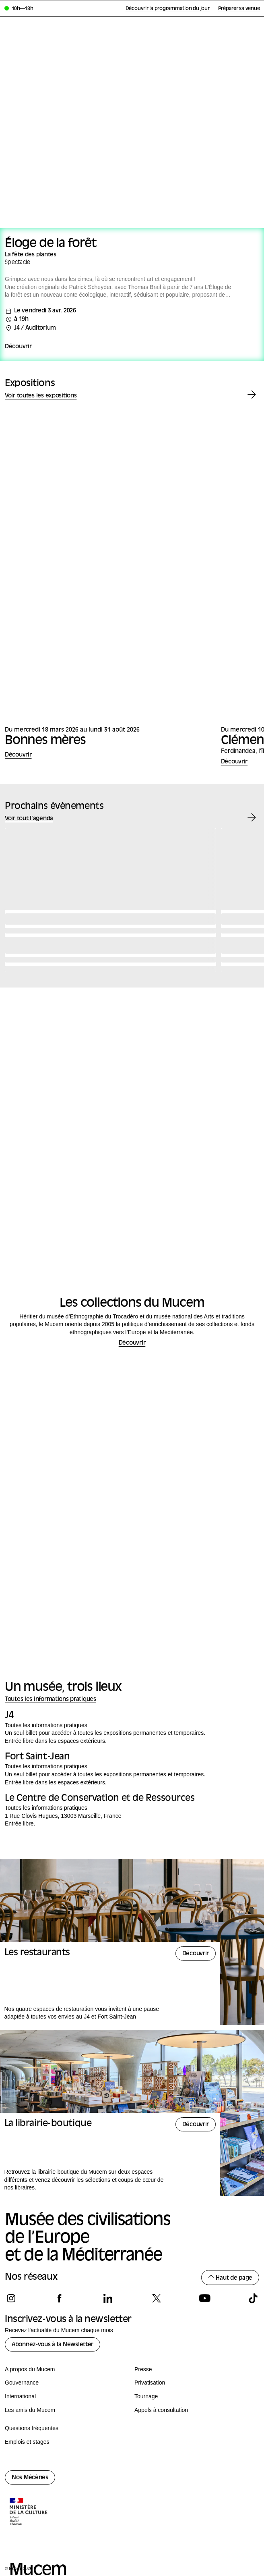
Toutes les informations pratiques (50, 1700)
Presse (143, 2369)
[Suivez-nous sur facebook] (59, 2298)
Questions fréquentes (31, 2428)
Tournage (146, 2396)
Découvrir (18, 347)
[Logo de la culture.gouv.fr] (29, 2512)
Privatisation (149, 2382)
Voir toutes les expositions (40, 396)
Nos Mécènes (30, 2478)
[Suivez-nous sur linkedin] (107, 2298)
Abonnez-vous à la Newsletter (52, 2345)
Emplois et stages (27, 2442)
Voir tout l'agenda (29, 819)
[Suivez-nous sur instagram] (11, 2298)
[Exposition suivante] (251, 394)
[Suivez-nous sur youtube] (204, 2298)
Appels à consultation (161, 2410)
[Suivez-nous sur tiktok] (253, 2298)
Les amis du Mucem (30, 2410)
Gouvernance (22, 2382)
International (20, 2396)
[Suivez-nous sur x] (156, 2298)
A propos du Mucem (30, 2369)
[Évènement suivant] (251, 817)
